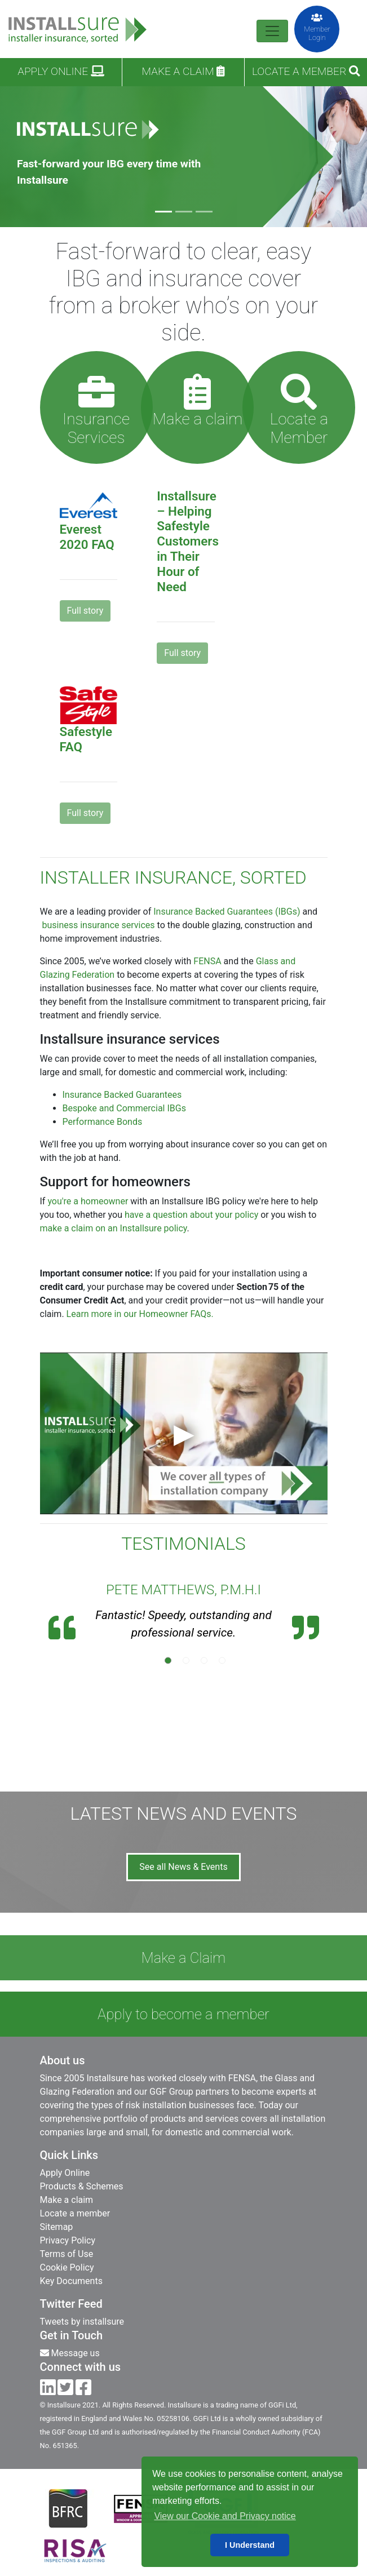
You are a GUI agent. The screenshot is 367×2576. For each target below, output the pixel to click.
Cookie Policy (67, 2267)
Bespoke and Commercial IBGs (124, 1108)
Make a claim (183, 71)
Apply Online (60, 71)
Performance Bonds (103, 1121)
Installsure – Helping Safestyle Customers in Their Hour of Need (188, 541)
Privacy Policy (68, 2240)
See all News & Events (183, 1866)
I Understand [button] (250, 2545)
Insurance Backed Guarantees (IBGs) (226, 911)
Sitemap (56, 2227)
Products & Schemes (81, 2186)
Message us (70, 2353)
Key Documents (71, 2281)
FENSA (207, 961)
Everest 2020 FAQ (87, 537)
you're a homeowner (87, 1201)
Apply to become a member (183, 2014)
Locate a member (75, 2213)
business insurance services (97, 925)
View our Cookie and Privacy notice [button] (224, 2516)
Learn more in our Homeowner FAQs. (140, 1314)
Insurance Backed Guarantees (122, 1094)
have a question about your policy (191, 1214)
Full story (85, 610)
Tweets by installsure (82, 2321)
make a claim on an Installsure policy (113, 1228)
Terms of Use (67, 2254)
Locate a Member (306, 71)
